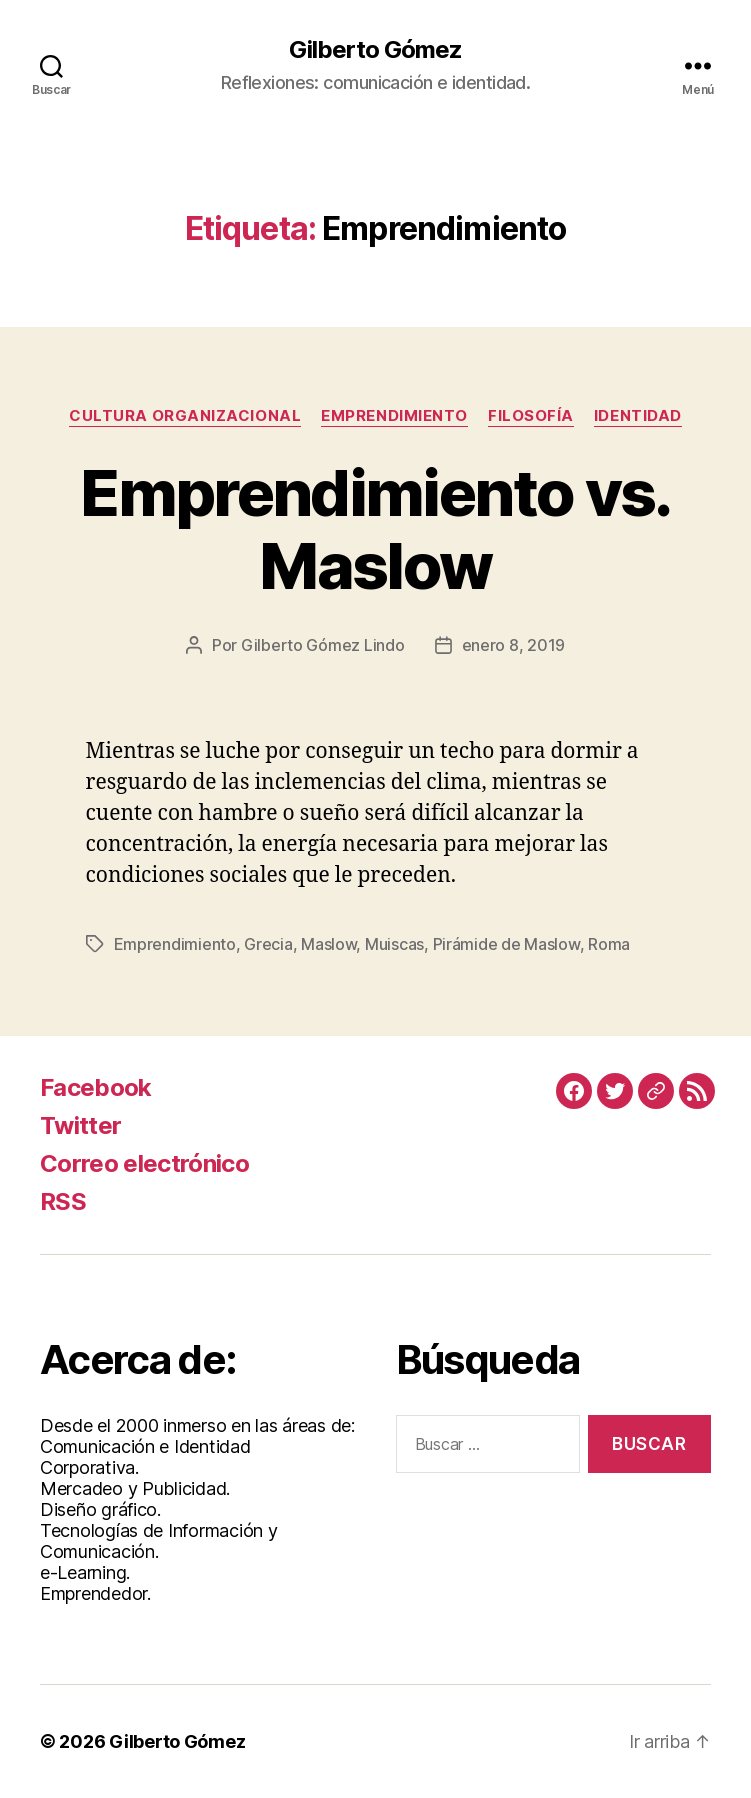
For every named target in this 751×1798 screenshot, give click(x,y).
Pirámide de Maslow (506, 944)
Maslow (328, 944)
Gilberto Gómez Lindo (323, 645)
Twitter (80, 1125)
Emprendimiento (394, 416)
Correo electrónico (144, 1163)
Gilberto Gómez (375, 50)
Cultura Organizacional (185, 416)
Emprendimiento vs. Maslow (375, 529)
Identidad (638, 416)
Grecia (268, 944)
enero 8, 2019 (514, 645)
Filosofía (531, 416)
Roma (609, 944)
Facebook (96, 1087)
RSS (63, 1201)
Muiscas (394, 944)
